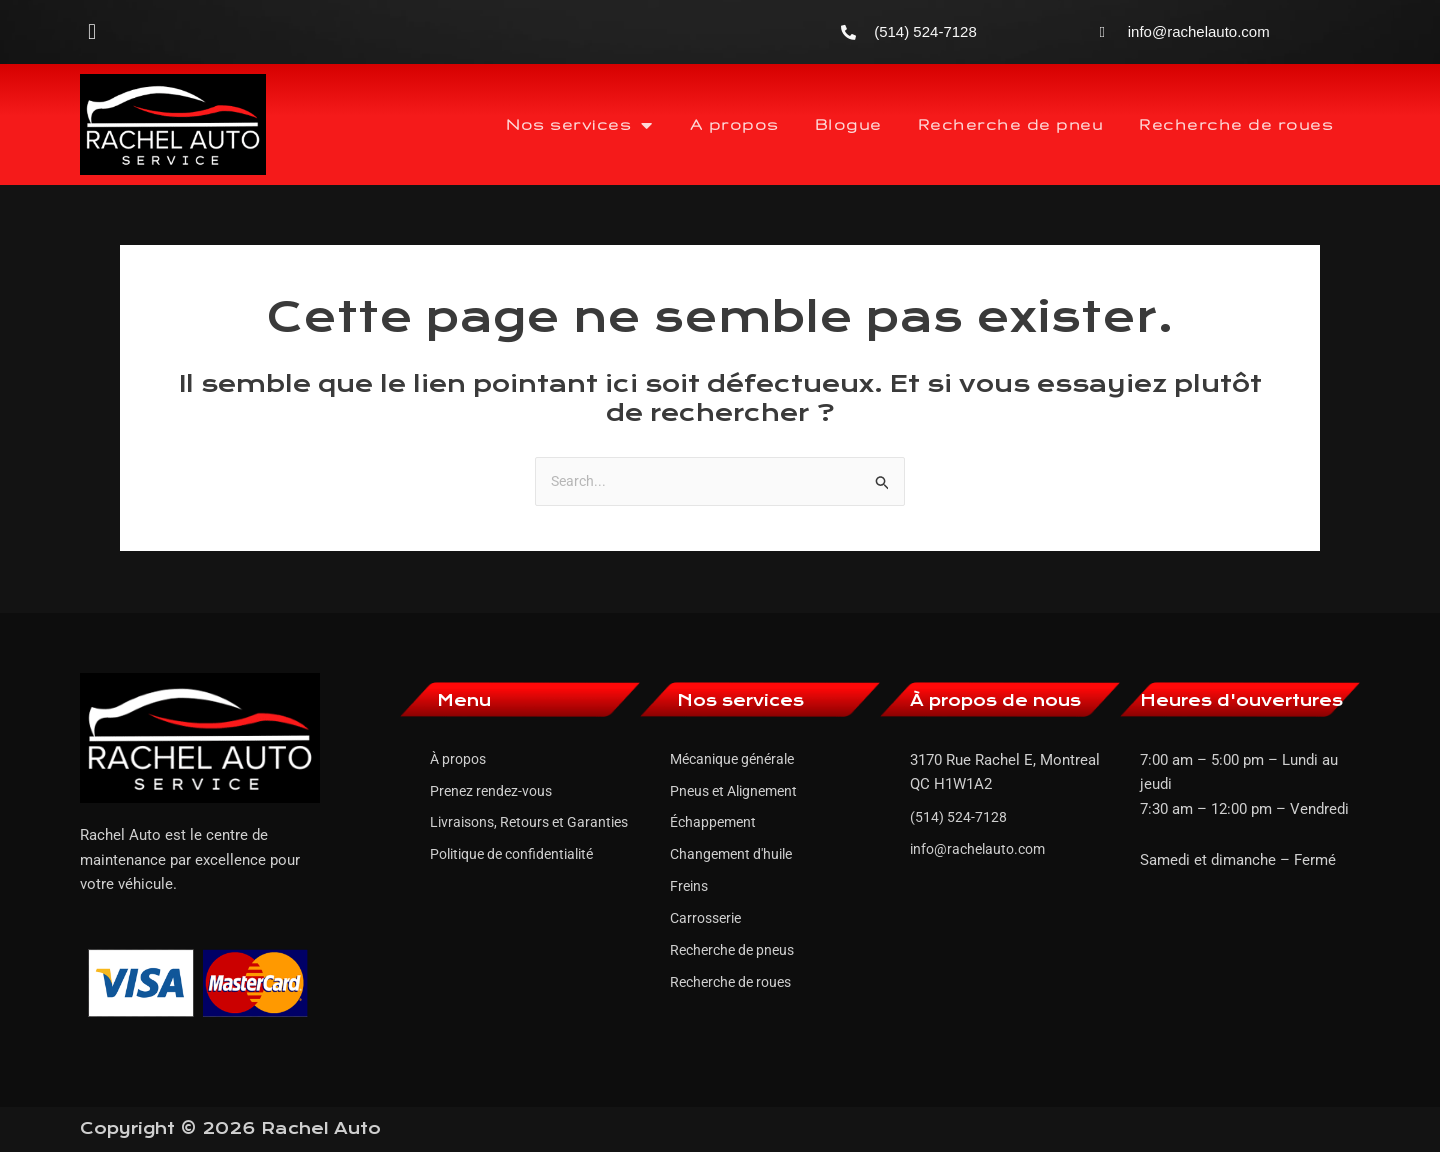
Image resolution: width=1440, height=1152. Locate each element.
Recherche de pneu (1011, 124)
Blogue (848, 124)
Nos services (580, 125)
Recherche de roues (1236, 124)
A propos (734, 124)
